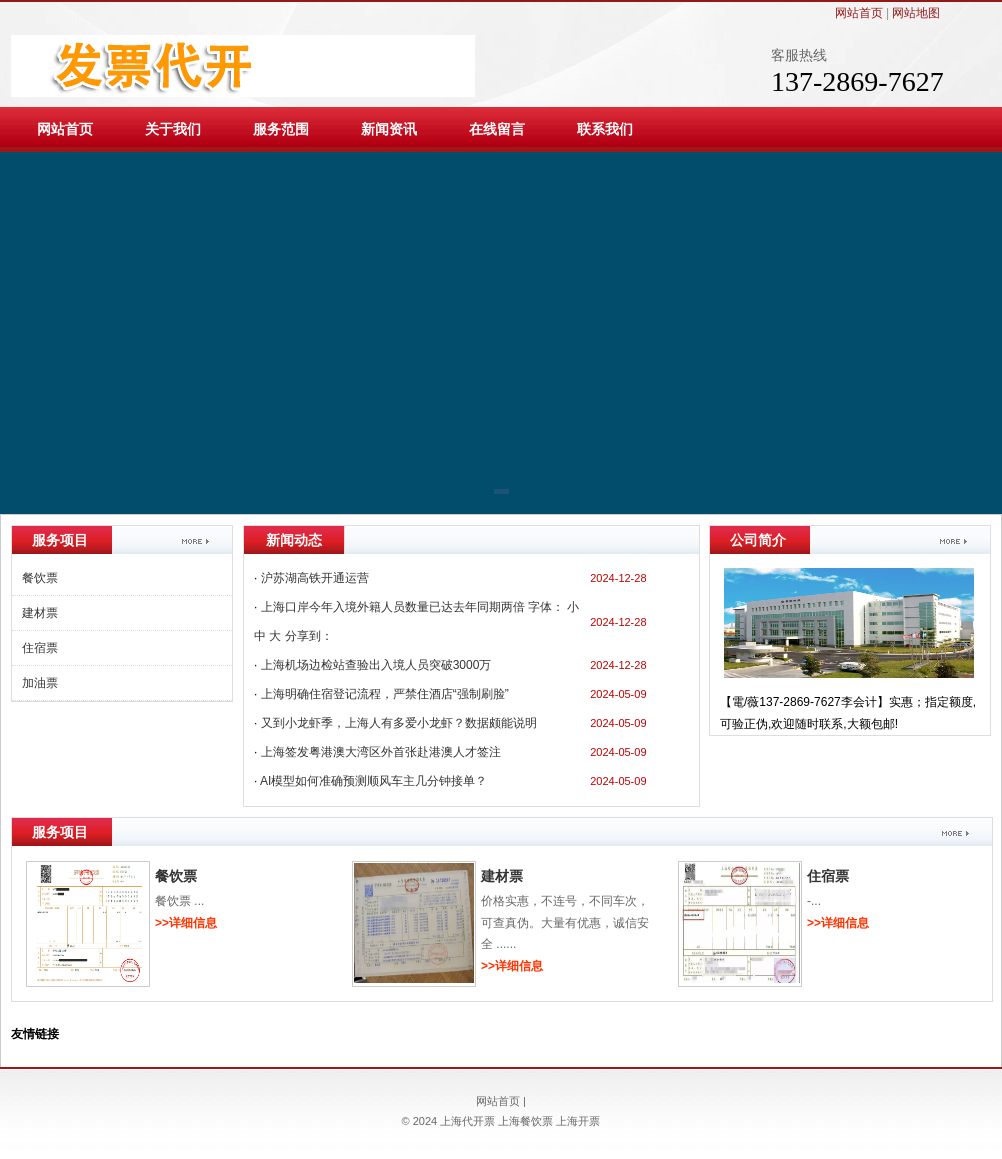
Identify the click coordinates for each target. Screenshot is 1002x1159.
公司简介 (758, 540)
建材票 (40, 613)
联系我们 (605, 129)
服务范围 (281, 129)
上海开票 (578, 1121)
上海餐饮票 (525, 1121)
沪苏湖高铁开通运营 (315, 578)
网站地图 (916, 13)
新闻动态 (294, 540)
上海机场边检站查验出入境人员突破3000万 (376, 665)
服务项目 (60, 832)
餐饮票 (40, 578)
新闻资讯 (389, 129)
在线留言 (497, 129)
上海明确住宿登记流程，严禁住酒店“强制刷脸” (385, 694)
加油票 (40, 683)
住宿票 (40, 648)
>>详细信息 (186, 923)
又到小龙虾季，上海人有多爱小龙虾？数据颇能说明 (399, 723)
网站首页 (859, 13)
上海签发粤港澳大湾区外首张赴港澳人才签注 (381, 752)
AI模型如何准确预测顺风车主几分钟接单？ (373, 781)
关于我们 (173, 129)
